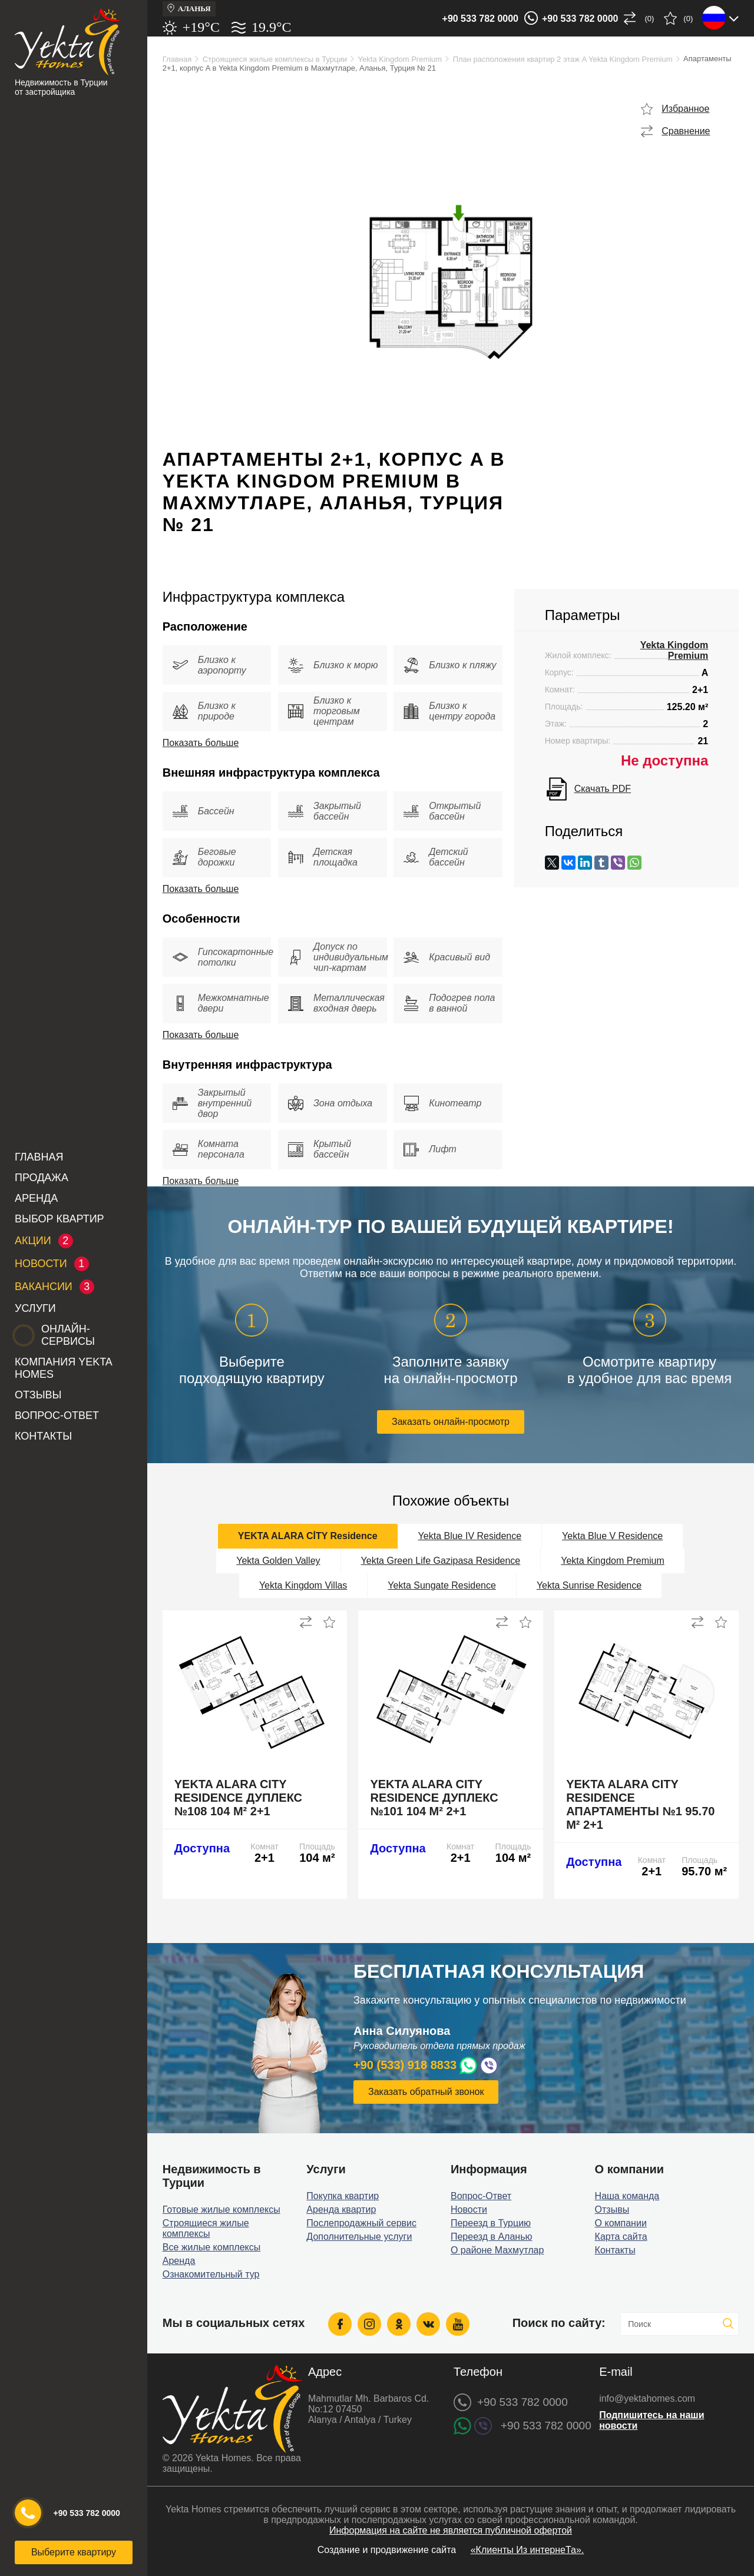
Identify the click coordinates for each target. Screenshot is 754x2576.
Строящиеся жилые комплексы (206, 2228)
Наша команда (627, 2196)
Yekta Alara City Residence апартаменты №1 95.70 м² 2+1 (640, 1804)
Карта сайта (621, 2237)
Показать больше (201, 743)
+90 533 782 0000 (480, 19)
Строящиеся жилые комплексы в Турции (275, 59)
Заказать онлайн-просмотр (451, 1422)
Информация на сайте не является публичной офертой (450, 2530)
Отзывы (38, 1395)
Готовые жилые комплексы (221, 2209)
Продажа (41, 1177)
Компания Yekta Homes (63, 1368)
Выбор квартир (59, 1219)
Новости (469, 2209)
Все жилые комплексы (212, 2247)
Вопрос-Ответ (57, 1415)
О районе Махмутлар (497, 2250)
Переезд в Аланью (492, 2237)
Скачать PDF (602, 789)
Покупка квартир (342, 2196)
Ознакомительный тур (211, 2274)
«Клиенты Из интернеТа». (527, 2550)
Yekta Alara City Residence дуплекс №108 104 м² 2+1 (238, 1798)
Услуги (35, 1308)
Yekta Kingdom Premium (400, 59)
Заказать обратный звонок (426, 2092)
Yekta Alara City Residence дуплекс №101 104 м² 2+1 (434, 1798)
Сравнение (686, 131)
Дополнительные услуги (359, 2237)
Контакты (43, 1436)
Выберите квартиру (73, 2552)
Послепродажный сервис (361, 2223)
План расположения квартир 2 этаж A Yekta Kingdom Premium (563, 59)
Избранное (685, 109)
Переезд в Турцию (491, 2223)
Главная (39, 1157)
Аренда (36, 1198)
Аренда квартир (341, 2209)
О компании (621, 2223)
